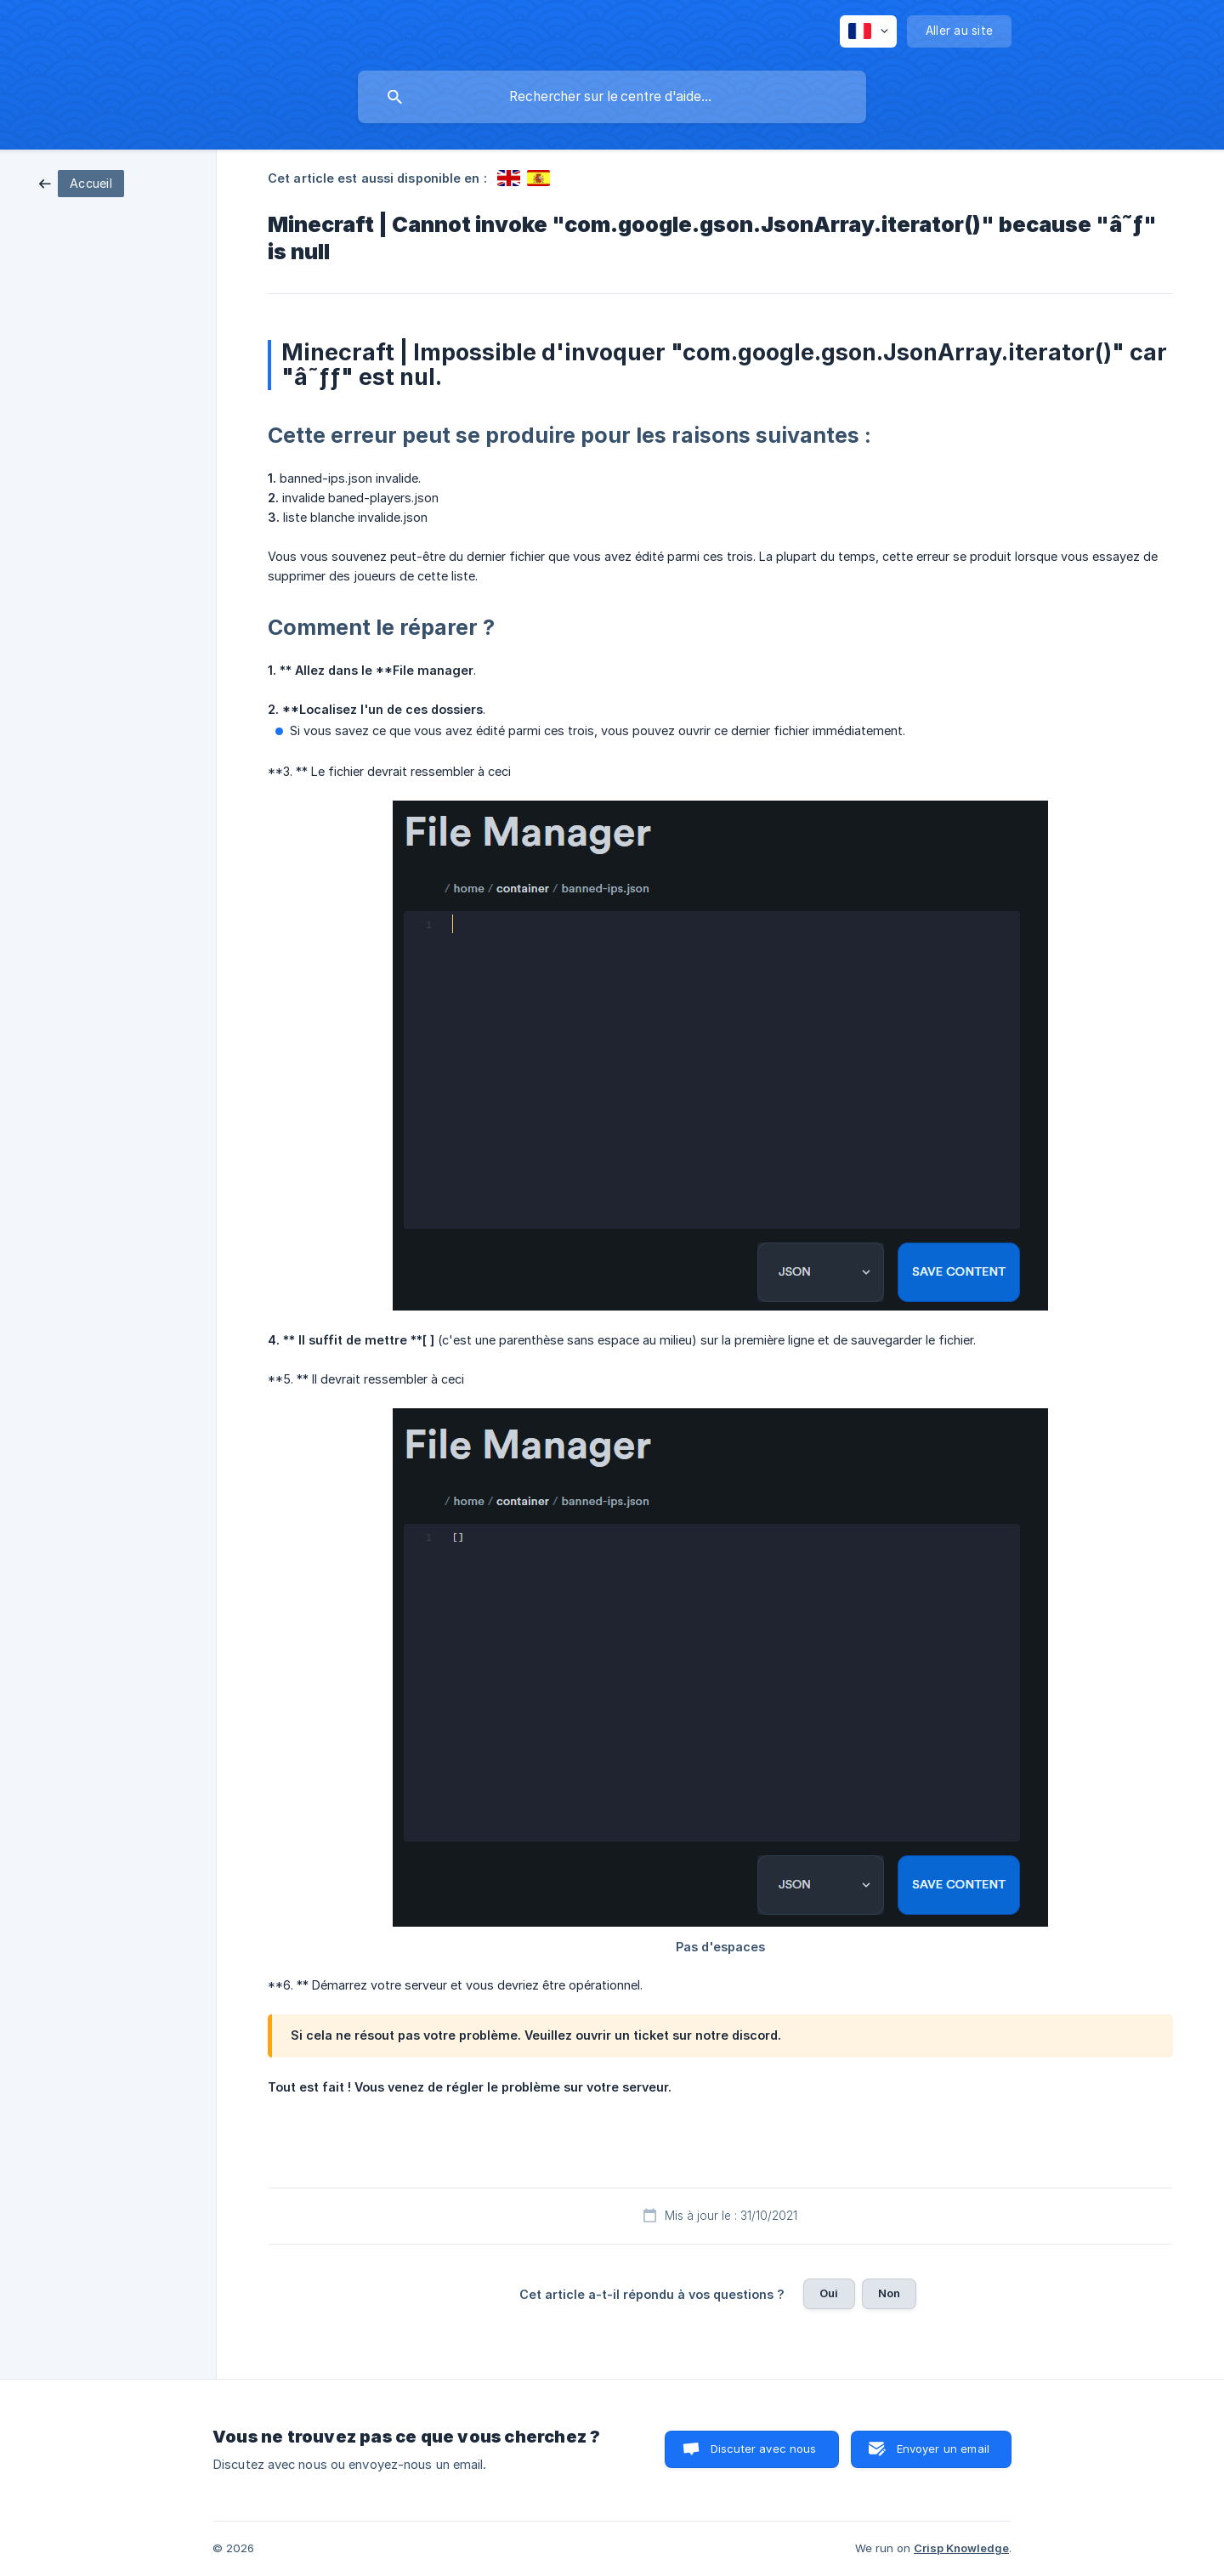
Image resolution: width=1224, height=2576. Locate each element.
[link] (81, 182)
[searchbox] (612, 97)
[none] (868, 31)
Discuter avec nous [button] (764, 2448)
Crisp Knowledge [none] (961, 2548)
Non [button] (889, 2293)
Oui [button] (828, 2293)
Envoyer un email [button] (943, 2448)
